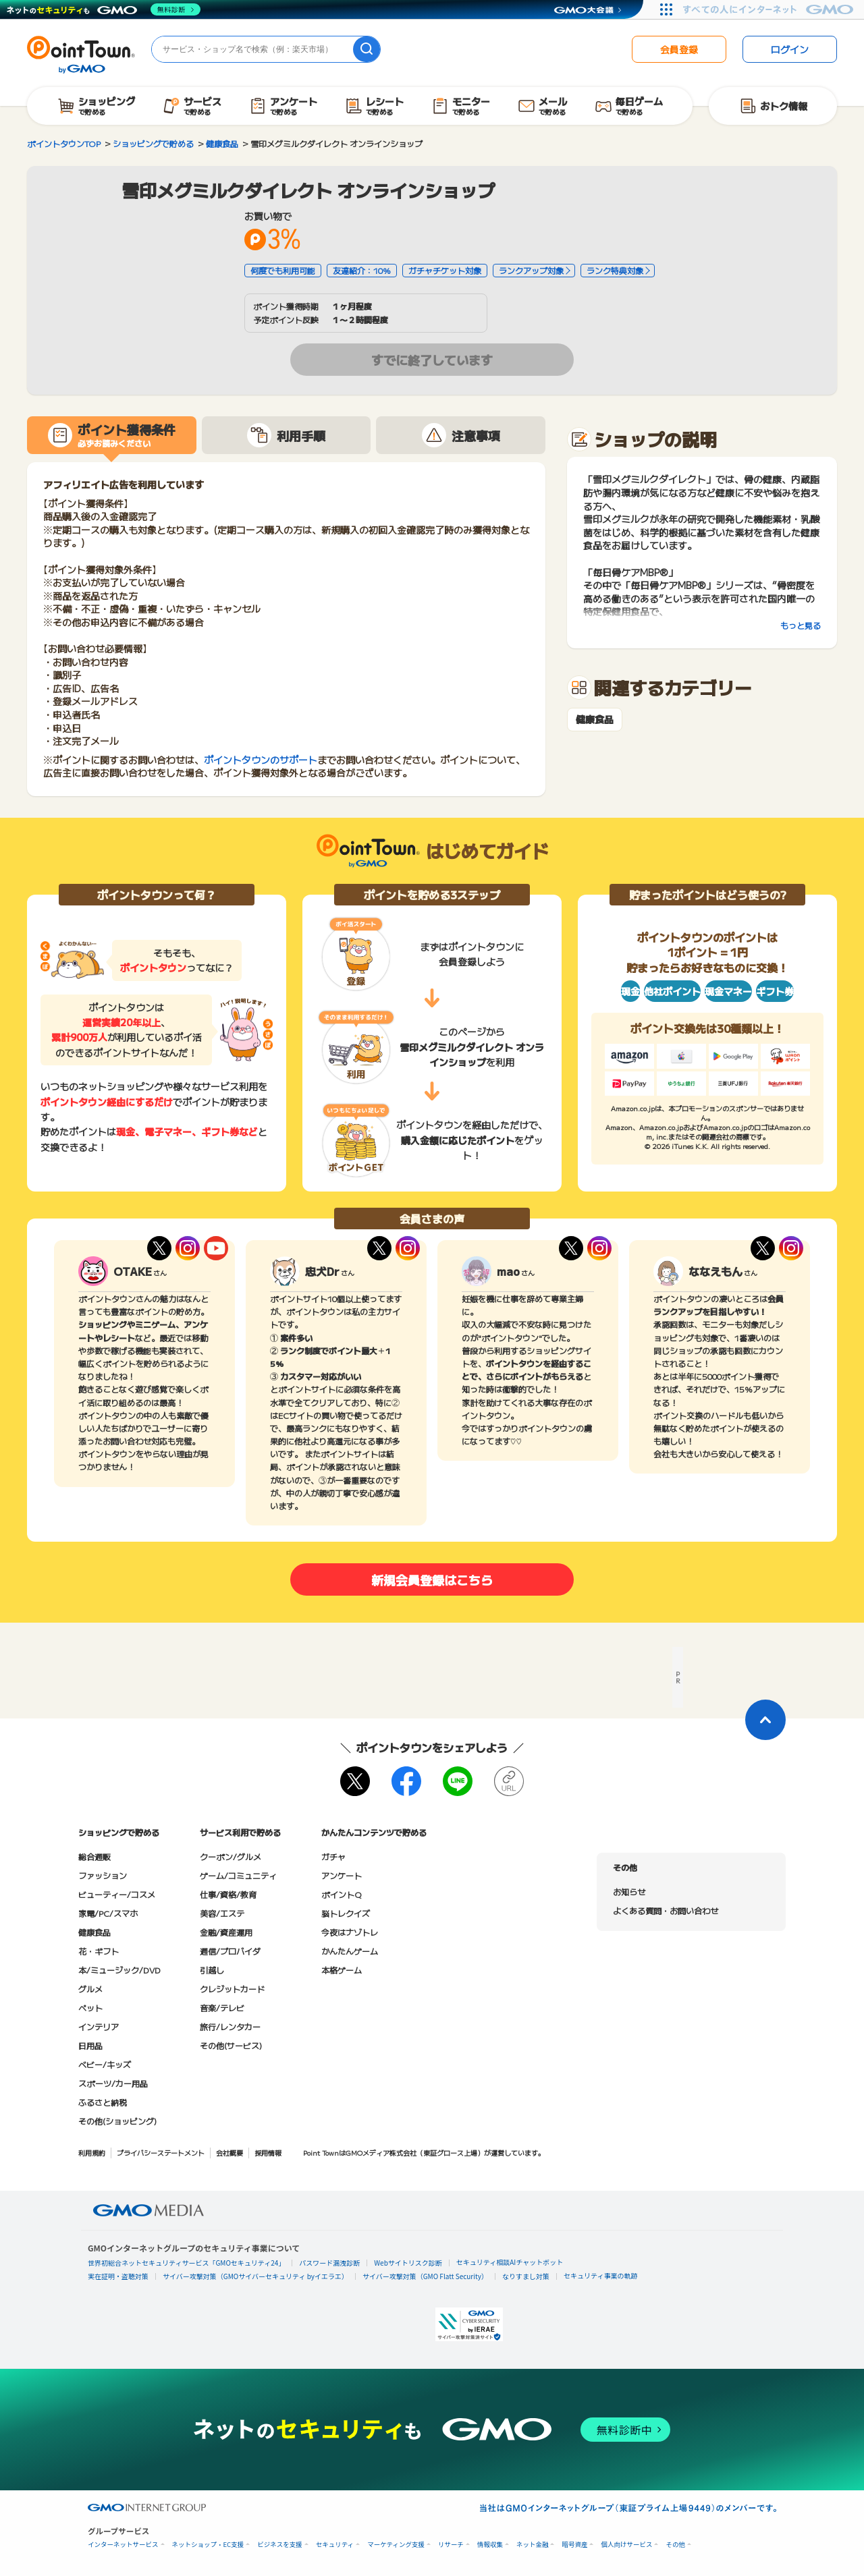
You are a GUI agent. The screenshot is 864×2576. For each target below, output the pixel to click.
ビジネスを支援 (279, 2544)
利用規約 (91, 2153)
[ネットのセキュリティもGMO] (103, 9)
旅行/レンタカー (230, 2026)
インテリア (98, 2026)
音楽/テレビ (222, 2007)
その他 (675, 2544)
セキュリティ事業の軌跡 (600, 2275)
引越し (212, 1970)
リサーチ (451, 2544)
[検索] (366, 49)
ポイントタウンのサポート (260, 759)
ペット (90, 2007)
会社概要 (229, 2153)
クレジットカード (232, 1988)
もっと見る (800, 625)
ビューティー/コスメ (116, 1894)
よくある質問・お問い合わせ (665, 1910)
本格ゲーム (341, 1970)
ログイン (790, 49)
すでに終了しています (432, 359)
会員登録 (679, 49)
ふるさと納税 (102, 2102)
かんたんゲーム (349, 1951)
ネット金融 (532, 2544)
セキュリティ (335, 2544)
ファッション (102, 1875)
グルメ (90, 1988)
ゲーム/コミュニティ (238, 1875)
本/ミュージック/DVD (119, 1970)
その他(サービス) (231, 2045)
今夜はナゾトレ (349, 1932)
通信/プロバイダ (230, 1951)
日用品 (90, 2045)
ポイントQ (341, 1894)
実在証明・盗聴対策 (118, 2276)
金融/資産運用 (226, 1932)
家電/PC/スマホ (108, 1913)
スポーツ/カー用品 (113, 2083)
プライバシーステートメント (161, 2153)
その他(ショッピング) (117, 2121)
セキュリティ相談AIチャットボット (509, 2262)
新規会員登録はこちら (432, 1579)
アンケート (341, 1875)
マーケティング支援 (396, 2544)
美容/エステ (222, 1913)
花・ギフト (98, 1951)
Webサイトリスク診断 (408, 2263)
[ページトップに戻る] (765, 1720)
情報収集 (490, 2544)
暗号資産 (574, 2544)
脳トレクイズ (345, 1913)
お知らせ (629, 1891)
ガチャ (333, 1856)
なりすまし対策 (525, 2276)
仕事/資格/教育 (228, 1894)
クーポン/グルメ (230, 1856)
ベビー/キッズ (104, 2064)
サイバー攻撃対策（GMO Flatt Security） (425, 2276)
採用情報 (267, 2153)
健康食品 (595, 719)
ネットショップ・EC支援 (208, 2544)
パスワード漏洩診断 (329, 2263)
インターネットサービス (123, 2544)
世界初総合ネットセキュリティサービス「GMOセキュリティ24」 (186, 2263)
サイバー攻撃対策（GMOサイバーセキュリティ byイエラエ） (255, 2276)
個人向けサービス (626, 2544)
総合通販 (94, 1856)
